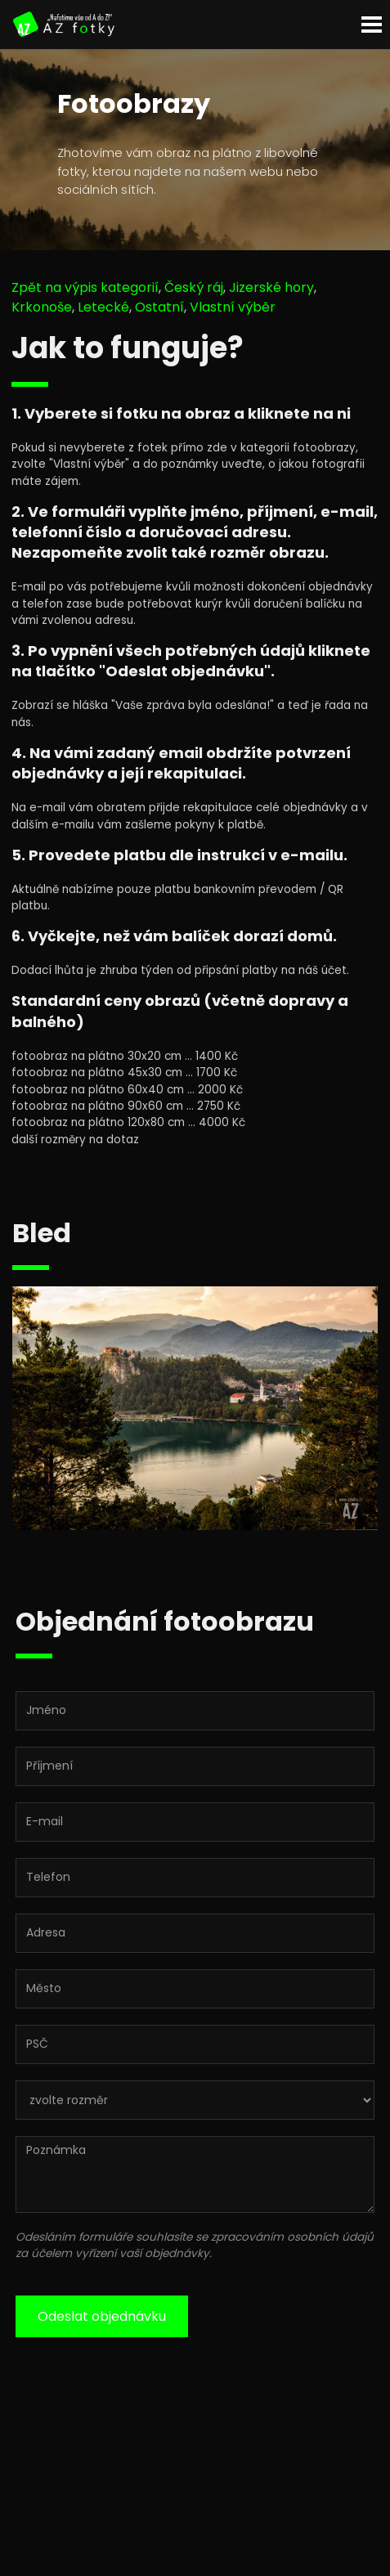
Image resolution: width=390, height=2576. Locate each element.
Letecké (103, 307)
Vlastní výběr (233, 307)
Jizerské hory (271, 287)
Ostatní (159, 307)
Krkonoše (41, 307)
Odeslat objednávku (102, 2316)
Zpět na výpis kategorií (85, 287)
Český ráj (193, 287)
